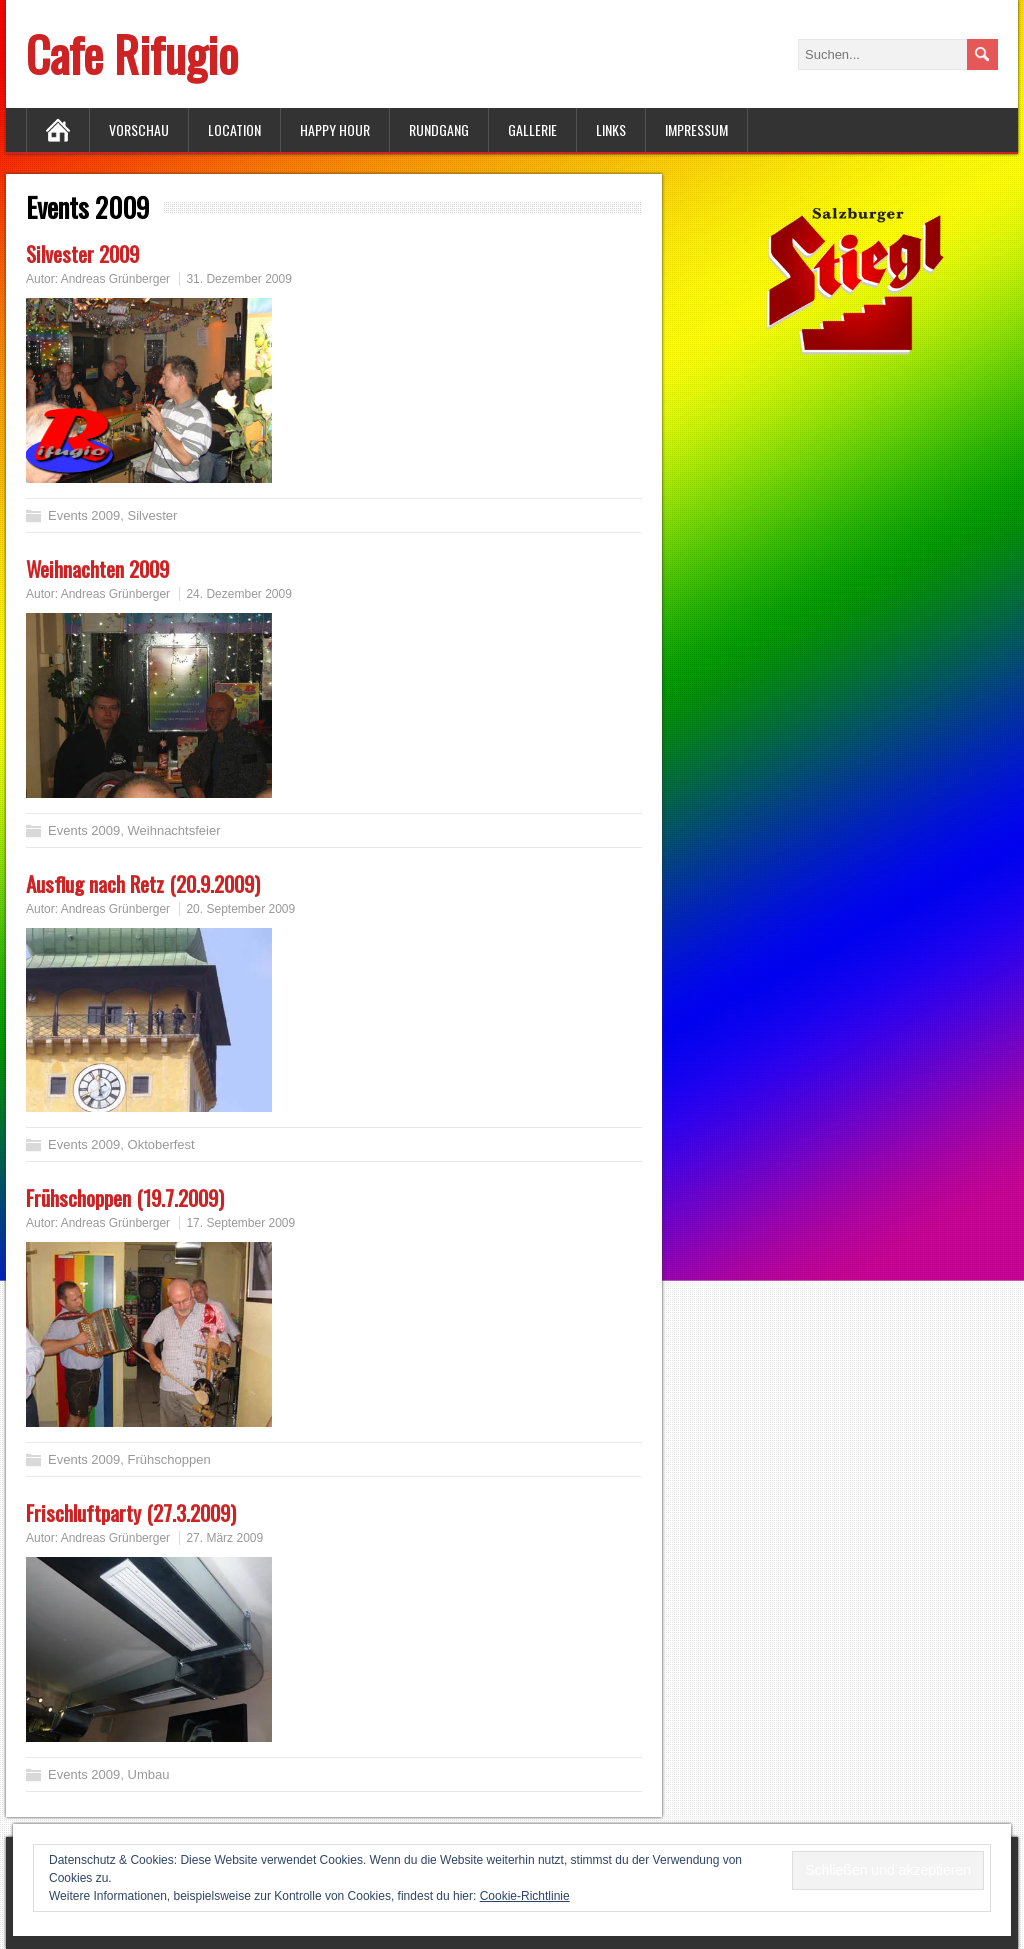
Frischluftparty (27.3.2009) (131, 1512)
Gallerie (532, 129)
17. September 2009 (240, 1223)
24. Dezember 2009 (238, 594)
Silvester (153, 515)
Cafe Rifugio (132, 53)
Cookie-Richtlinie (525, 1896)
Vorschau (139, 129)
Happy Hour (335, 129)
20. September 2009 (240, 909)
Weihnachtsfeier (174, 830)
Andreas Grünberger (115, 279)
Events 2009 (84, 515)
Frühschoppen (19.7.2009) (125, 1197)
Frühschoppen (169, 1459)
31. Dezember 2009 (238, 279)
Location (234, 129)
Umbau (149, 1774)
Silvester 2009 (82, 253)
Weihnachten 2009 (97, 568)
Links (611, 129)
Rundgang (439, 129)
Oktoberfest (161, 1144)
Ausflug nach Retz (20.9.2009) (143, 883)
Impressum (696, 129)
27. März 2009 (224, 1538)
